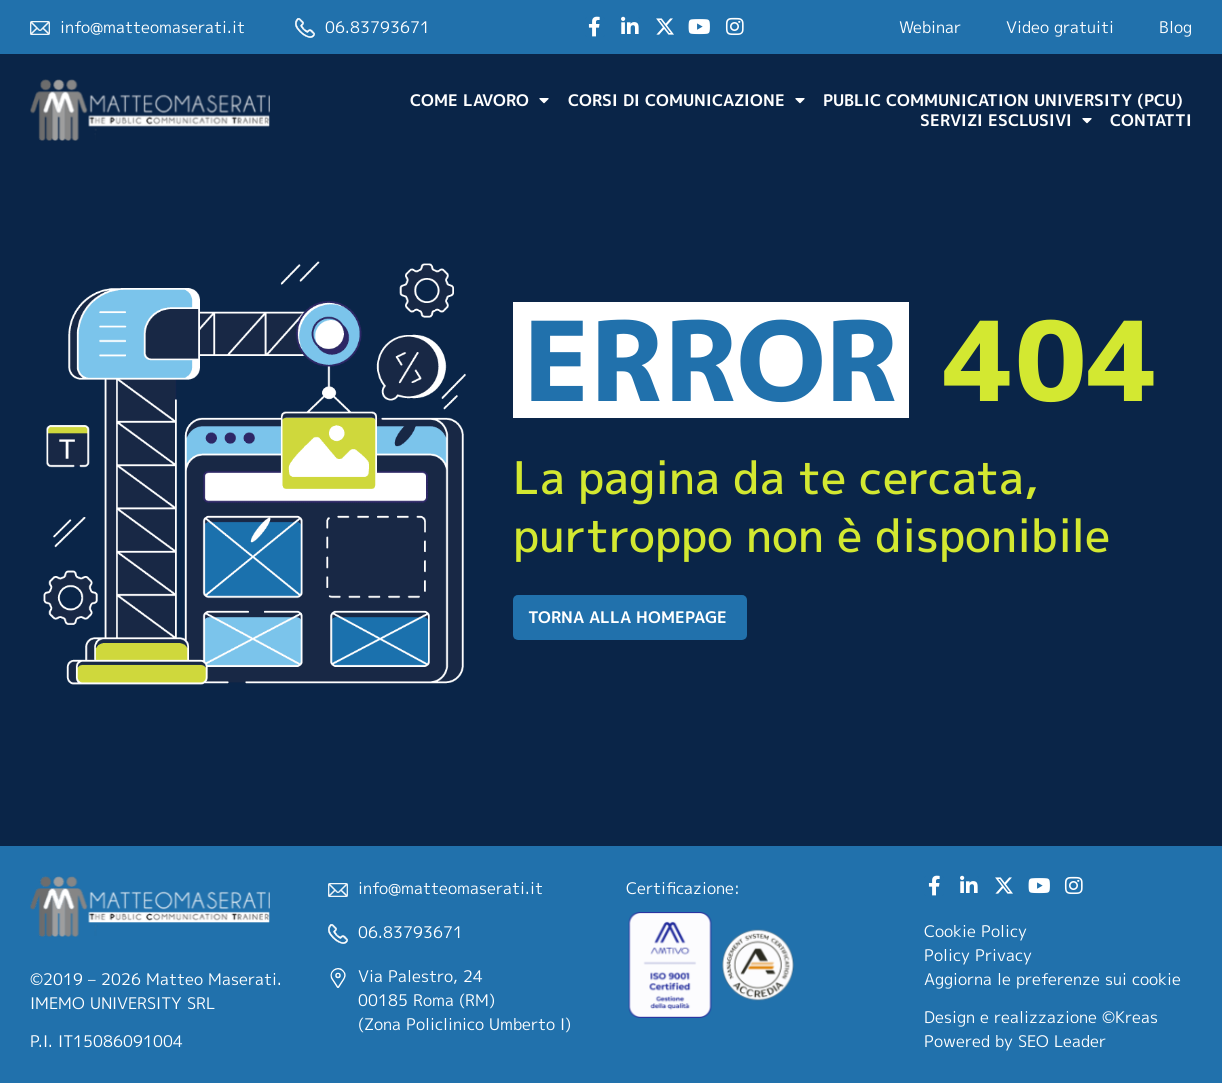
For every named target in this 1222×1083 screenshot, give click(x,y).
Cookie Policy (975, 931)
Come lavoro (479, 100)
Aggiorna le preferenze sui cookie (1052, 979)
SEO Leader (1062, 1041)
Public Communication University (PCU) (1003, 100)
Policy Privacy (978, 955)
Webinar (930, 27)
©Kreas (1130, 1017)
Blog (1175, 27)
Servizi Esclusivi (1006, 120)
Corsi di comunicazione (686, 100)
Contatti (1151, 120)
